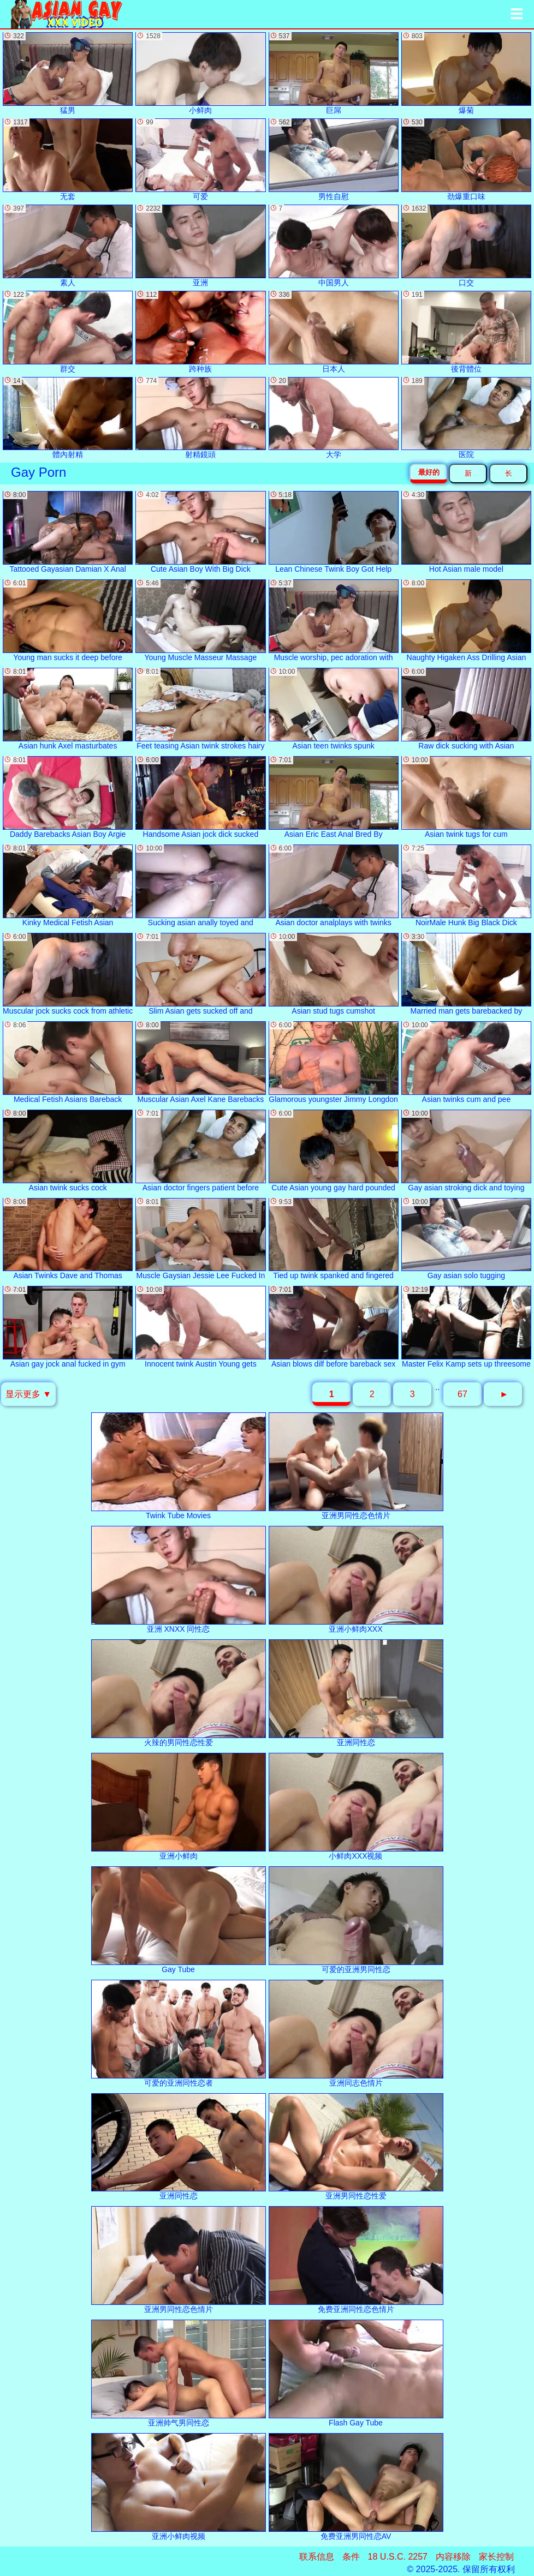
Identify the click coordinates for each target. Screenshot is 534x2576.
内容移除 (453, 2556)
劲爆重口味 (466, 159)
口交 (466, 246)
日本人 (334, 332)
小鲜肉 (200, 73)
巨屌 (334, 73)
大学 (334, 418)
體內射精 (68, 418)
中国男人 (334, 246)
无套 (68, 159)
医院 (466, 418)
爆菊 (466, 73)
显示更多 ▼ (28, 1394)
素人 (68, 246)
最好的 (429, 472)
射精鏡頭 (200, 418)
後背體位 (466, 332)
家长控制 (496, 2556)
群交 (68, 332)
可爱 (200, 159)
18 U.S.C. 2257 (398, 2556)
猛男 (68, 73)
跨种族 (200, 332)
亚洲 (200, 246)
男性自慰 (334, 159)
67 (462, 1394)
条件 (351, 2556)
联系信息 (316, 2556)
